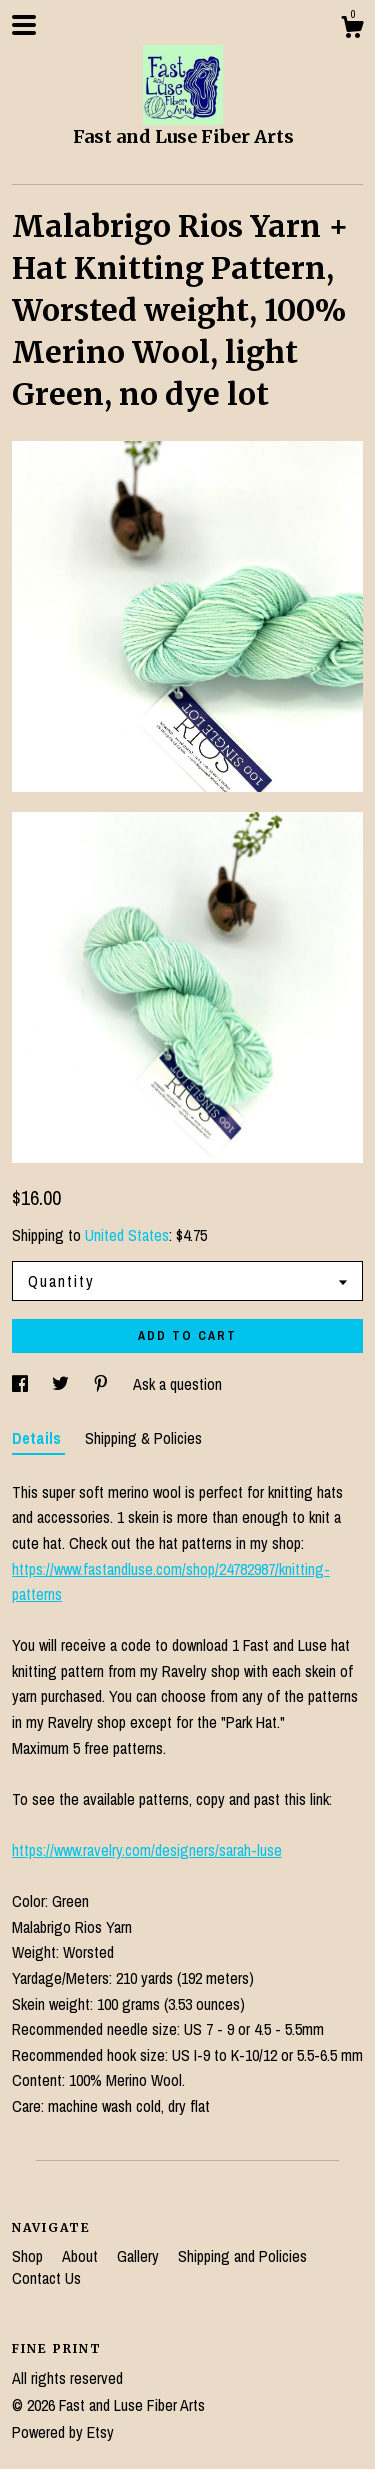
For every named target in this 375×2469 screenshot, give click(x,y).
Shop (29, 2256)
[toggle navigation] (24, 25)
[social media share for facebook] (22, 1384)
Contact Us (46, 2278)
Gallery (140, 2256)
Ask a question (177, 1384)
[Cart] (352, 30)
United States (127, 1235)
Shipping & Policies (143, 1438)
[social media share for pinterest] (103, 1384)
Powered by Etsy (63, 2432)
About (82, 2256)
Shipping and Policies (242, 2256)
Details (38, 1438)
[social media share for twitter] (62, 1384)
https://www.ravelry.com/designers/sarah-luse (147, 1850)
